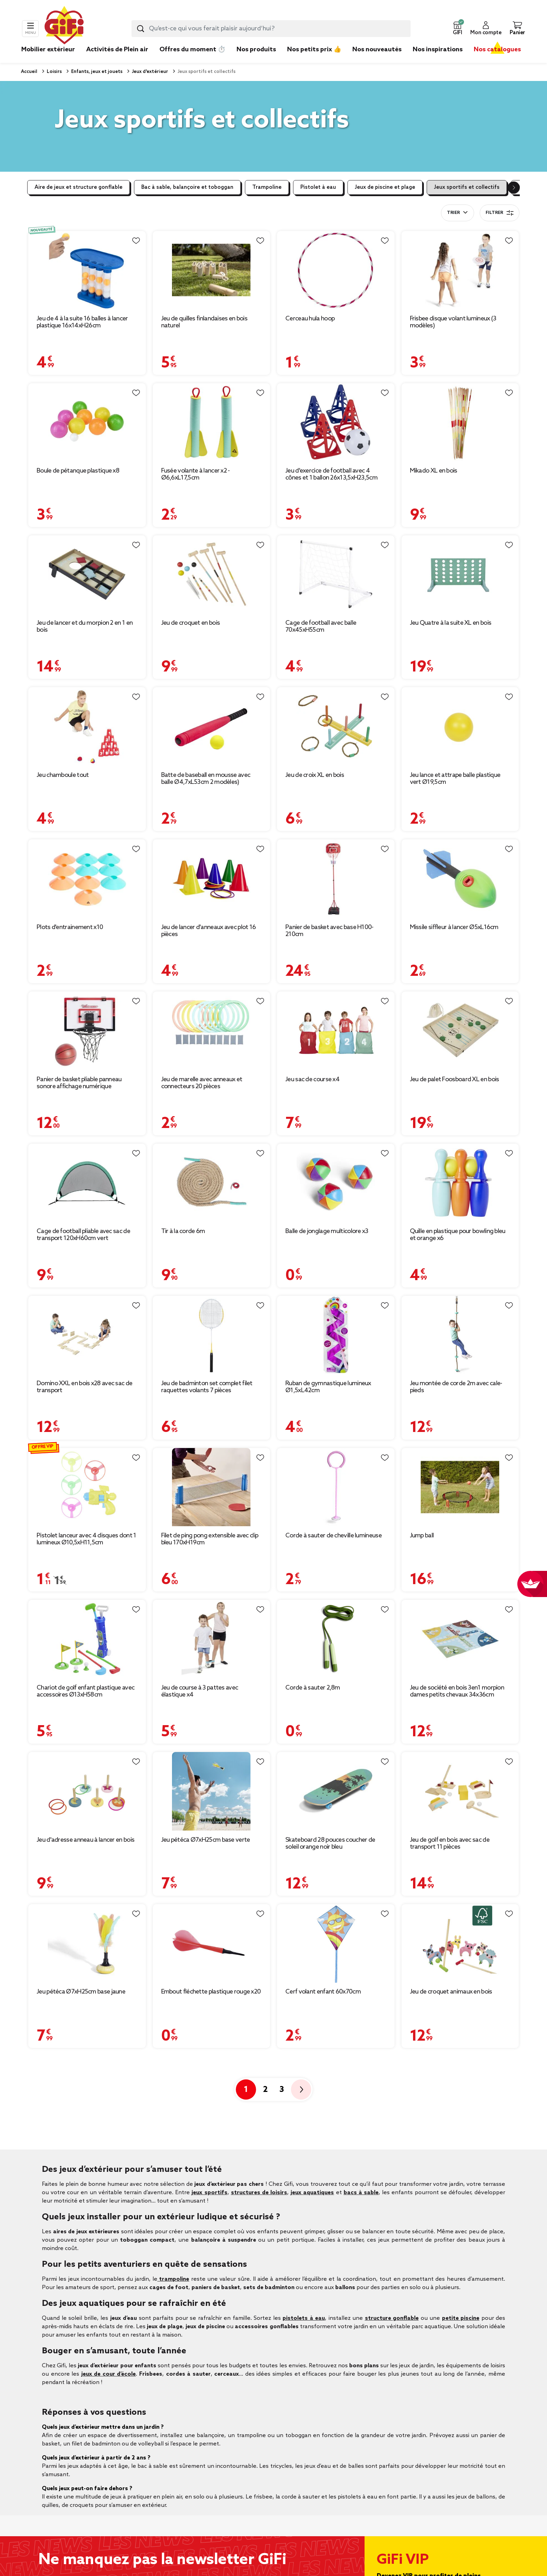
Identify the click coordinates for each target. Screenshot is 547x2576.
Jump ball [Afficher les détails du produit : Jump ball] (422, 1535)
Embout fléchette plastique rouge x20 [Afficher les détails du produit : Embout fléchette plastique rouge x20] (211, 1991)
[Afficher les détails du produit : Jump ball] (460, 1487)
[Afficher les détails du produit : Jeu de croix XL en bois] (336, 726)
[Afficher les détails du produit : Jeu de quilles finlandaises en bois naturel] (211, 270)
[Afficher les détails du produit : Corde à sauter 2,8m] (336, 1639)
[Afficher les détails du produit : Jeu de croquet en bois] (211, 574)
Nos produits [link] (256, 49)
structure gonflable (392, 2318)
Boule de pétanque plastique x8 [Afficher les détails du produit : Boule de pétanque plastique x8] (78, 470)
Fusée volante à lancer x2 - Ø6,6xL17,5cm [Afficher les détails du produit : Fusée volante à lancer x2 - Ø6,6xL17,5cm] (195, 474)
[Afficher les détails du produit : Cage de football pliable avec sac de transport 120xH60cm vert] (87, 1183)
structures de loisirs (259, 2192)
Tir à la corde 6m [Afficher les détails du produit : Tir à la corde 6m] (183, 1231)
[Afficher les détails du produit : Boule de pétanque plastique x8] (87, 422)
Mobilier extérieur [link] (48, 49)
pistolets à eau (304, 2318)
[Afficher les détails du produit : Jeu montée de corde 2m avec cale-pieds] (460, 1335)
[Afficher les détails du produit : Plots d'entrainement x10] (87, 878)
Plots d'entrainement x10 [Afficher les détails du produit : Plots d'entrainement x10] (70, 927)
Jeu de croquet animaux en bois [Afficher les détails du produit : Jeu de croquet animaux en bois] (451, 1991)
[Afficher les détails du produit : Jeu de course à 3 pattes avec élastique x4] (211, 1639)
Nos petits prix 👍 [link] (314, 49)
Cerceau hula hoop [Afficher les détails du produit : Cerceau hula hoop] (310, 318)
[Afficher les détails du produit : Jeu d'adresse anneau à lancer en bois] (87, 1791)
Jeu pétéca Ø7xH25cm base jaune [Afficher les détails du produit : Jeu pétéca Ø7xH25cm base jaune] (81, 1991)
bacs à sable (361, 2192)
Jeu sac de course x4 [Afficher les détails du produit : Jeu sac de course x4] (312, 1079)
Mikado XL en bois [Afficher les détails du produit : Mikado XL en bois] (433, 470)
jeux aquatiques (312, 2192)
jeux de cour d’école (108, 2374)
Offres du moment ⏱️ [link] (192, 49)
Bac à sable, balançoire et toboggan (187, 187)
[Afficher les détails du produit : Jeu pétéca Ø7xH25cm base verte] (211, 1791)
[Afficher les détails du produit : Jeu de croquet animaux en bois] (460, 1943)
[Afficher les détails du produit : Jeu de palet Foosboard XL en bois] (460, 1031)
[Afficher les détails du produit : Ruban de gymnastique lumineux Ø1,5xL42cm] (336, 1335)
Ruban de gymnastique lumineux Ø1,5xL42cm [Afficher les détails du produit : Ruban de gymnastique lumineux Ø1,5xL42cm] (328, 1387)
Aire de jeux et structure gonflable (78, 187)
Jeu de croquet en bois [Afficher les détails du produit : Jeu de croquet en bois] (190, 622)
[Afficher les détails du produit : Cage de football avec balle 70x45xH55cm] (336, 574)
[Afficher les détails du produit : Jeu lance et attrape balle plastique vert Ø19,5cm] (460, 726)
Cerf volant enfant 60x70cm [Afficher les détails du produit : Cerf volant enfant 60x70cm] (323, 1991)
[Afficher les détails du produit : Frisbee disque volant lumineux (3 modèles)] (460, 270)
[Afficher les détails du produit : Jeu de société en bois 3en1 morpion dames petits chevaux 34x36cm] (460, 1639)
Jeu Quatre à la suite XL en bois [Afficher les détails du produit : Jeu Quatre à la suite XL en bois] (451, 622)
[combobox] (271, 28)
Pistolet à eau (318, 187)
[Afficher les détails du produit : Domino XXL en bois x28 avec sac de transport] (87, 1335)
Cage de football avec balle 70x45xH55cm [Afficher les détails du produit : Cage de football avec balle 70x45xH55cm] (320, 626)
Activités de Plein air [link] (117, 49)
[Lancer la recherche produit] (140, 28)
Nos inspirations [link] (438, 49)
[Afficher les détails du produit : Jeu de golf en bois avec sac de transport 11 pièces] (460, 1791)
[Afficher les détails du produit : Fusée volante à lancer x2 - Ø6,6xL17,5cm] (211, 422)
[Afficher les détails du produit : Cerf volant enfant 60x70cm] (336, 1943)
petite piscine (461, 2318)
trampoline (173, 2279)
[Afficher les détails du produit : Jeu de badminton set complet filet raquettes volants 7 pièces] (211, 1335)
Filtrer (500, 212)
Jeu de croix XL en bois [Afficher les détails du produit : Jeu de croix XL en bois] (314, 775)
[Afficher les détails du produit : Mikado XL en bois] (460, 422)
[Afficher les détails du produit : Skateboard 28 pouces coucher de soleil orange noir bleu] (336, 1791)
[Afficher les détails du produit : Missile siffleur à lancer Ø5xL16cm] (460, 878)
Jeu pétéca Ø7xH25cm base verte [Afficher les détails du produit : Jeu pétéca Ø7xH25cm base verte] (205, 1839)
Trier (453, 212)
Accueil (29, 71)
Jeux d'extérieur (149, 71)
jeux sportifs (209, 2192)
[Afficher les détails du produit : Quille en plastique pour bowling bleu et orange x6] (460, 1183)
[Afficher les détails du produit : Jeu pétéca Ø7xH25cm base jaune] (87, 1943)
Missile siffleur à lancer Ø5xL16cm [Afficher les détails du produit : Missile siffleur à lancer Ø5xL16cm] (454, 927)
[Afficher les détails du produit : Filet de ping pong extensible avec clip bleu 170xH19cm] (211, 1487)
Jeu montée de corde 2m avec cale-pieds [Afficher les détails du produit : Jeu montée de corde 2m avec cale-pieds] (456, 1387)
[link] (256, 60)
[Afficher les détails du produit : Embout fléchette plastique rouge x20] (211, 1943)
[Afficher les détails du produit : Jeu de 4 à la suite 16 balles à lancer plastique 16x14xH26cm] (87, 270)
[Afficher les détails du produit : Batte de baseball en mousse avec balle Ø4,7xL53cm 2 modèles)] (211, 726)
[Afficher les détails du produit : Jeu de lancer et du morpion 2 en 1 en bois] (87, 574)
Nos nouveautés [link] (377, 49)
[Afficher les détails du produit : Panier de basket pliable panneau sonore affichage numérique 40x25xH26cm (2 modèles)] (87, 1031)
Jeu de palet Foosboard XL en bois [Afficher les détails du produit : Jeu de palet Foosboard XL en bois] (454, 1079)
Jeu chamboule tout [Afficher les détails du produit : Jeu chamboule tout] (63, 775)
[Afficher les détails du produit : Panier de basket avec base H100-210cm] (336, 878)
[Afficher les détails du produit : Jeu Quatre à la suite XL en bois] (460, 574)
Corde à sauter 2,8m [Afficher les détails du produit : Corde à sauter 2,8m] (312, 1687)
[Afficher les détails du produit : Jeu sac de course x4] (336, 1031)
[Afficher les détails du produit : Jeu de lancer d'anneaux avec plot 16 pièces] (211, 878)
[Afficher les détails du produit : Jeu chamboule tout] (87, 726)
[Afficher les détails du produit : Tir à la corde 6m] (211, 1183)
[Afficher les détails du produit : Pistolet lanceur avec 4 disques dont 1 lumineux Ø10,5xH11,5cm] (87, 1487)
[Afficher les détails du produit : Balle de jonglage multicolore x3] (336, 1183)
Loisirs (54, 71)
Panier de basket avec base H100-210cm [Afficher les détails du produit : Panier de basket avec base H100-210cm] (329, 931)
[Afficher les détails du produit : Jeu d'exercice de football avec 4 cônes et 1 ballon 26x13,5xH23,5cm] (336, 422)
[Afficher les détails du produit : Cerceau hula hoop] (336, 270)
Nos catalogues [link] (497, 49)
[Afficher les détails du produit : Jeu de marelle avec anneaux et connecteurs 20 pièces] (211, 1031)
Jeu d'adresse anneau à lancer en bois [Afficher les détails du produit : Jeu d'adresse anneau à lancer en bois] (85, 1839)
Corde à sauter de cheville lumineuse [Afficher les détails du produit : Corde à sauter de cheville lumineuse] (333, 1535)
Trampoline (267, 187)
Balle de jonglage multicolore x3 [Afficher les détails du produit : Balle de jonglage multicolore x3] (326, 1231)
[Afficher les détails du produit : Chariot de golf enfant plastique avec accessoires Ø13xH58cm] (87, 1639)
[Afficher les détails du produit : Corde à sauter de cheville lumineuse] (336, 1487)
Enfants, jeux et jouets (96, 71)
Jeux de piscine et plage (385, 187)
